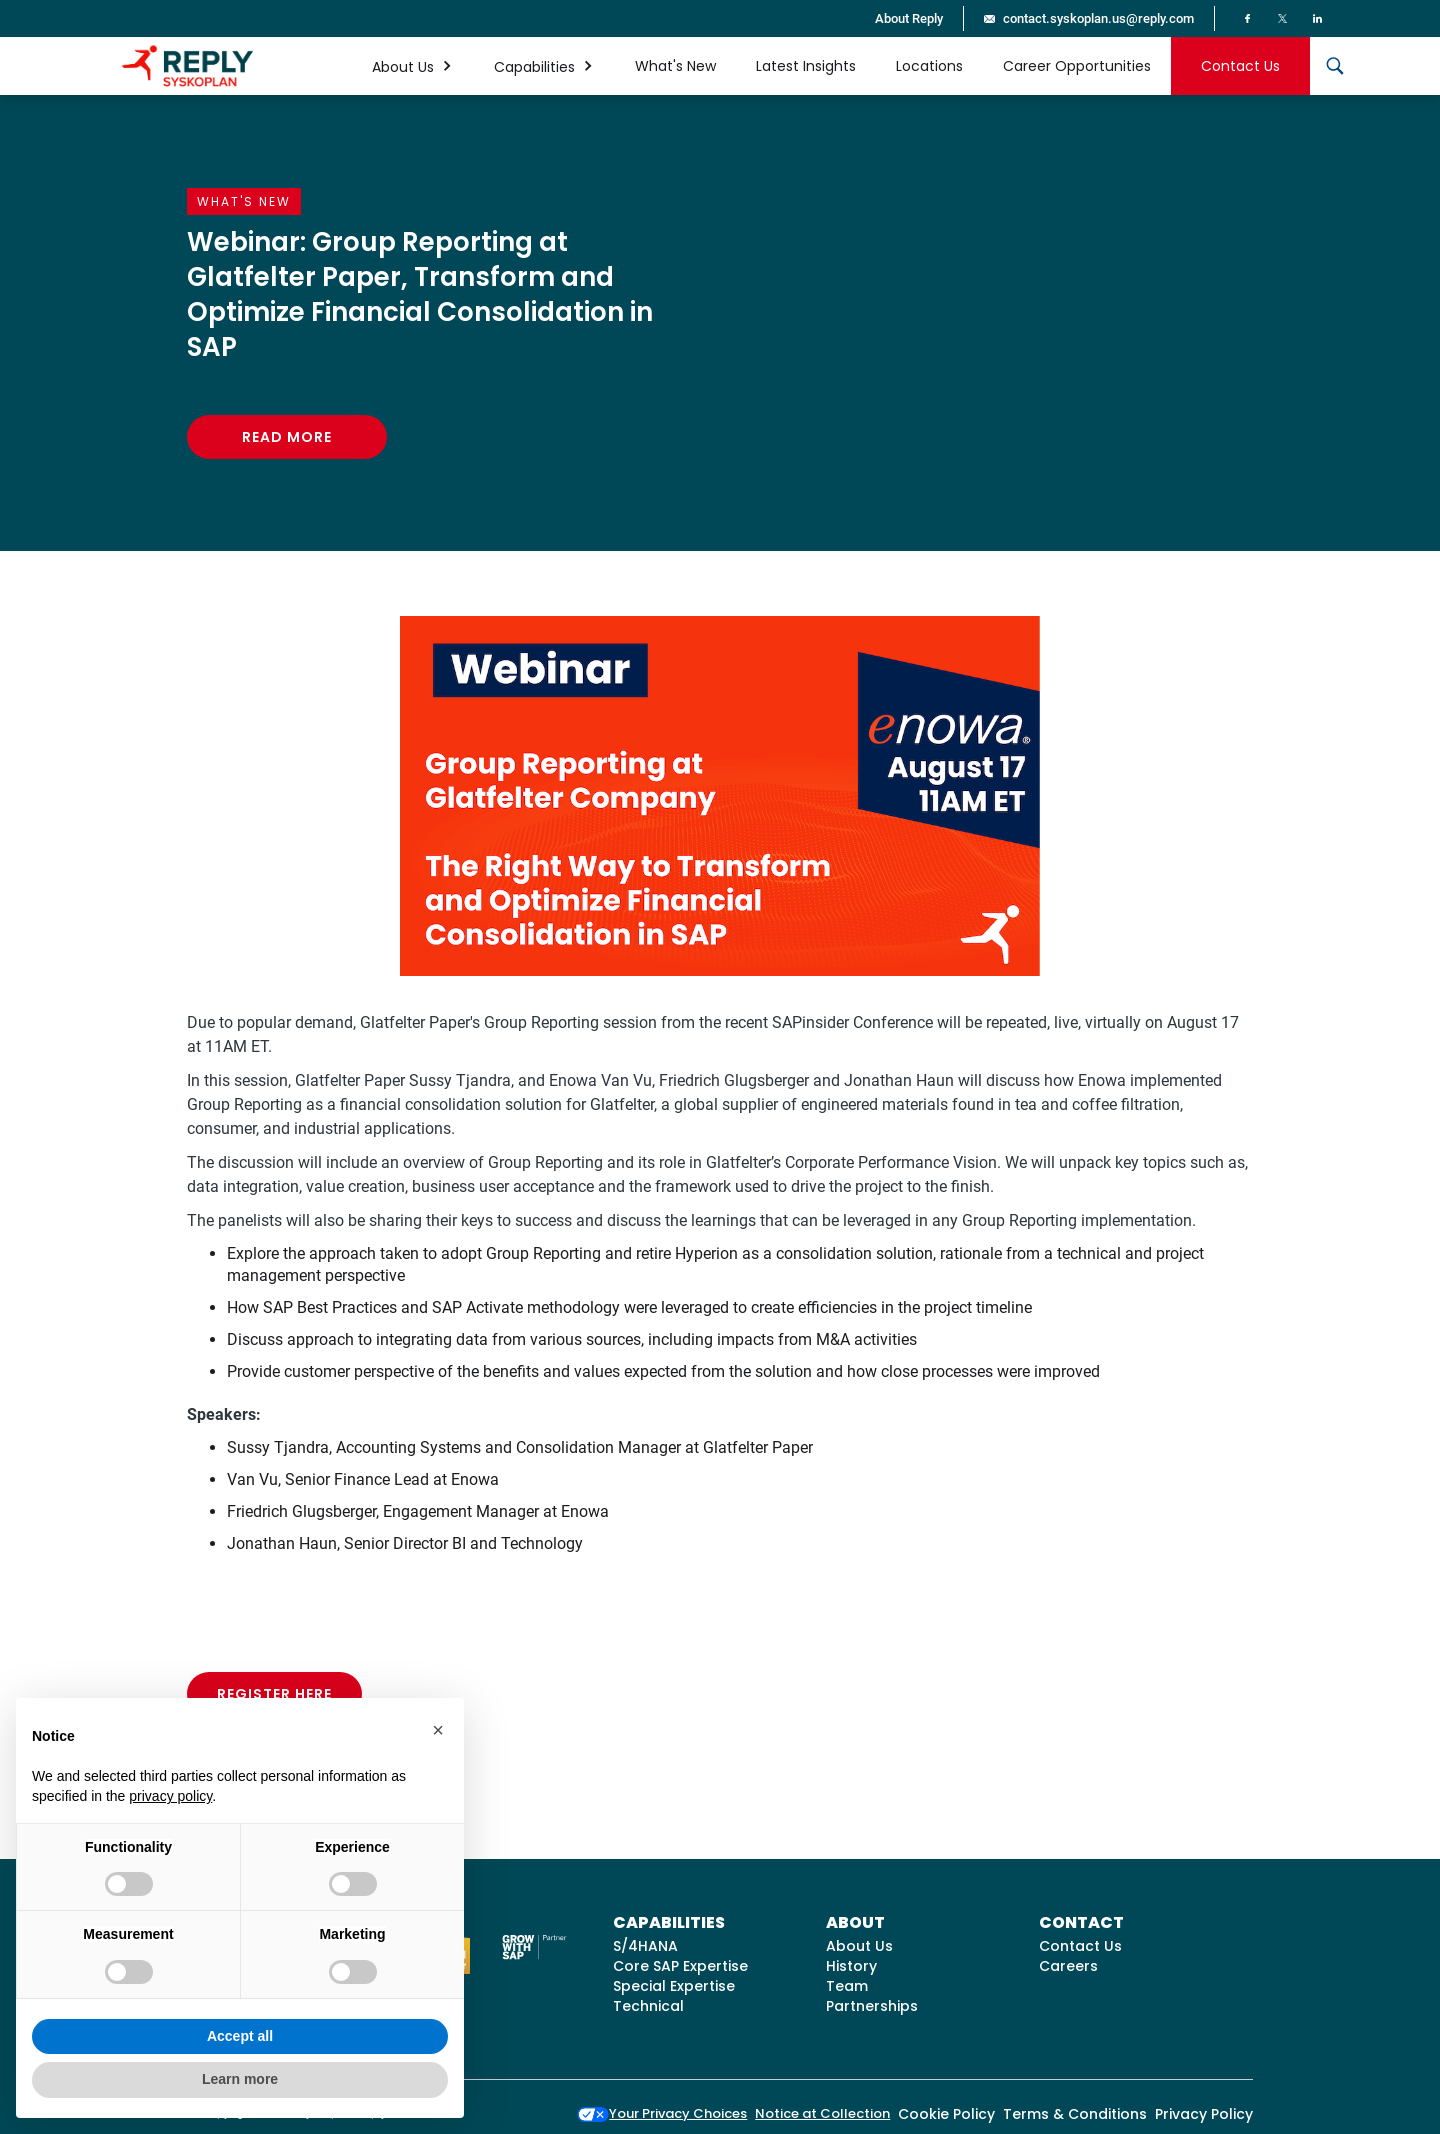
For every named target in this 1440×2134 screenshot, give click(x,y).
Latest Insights (806, 66)
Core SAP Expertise (680, 1966)
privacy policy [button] (170, 1796)
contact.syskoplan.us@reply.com (1098, 18)
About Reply (909, 18)
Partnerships (872, 2006)
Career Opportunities (1077, 66)
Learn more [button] (240, 2079)
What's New (675, 66)
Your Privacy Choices (662, 2113)
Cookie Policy (946, 2114)
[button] (413, 66)
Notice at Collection (822, 2113)
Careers (1068, 1966)
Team (847, 1986)
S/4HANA (645, 1946)
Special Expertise (674, 1986)
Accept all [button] (240, 2036)
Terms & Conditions (1075, 2114)
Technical (648, 2006)
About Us (859, 1946)
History (851, 1966)
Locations (929, 66)
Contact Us (1240, 66)
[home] (187, 66)
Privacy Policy (1204, 2114)
